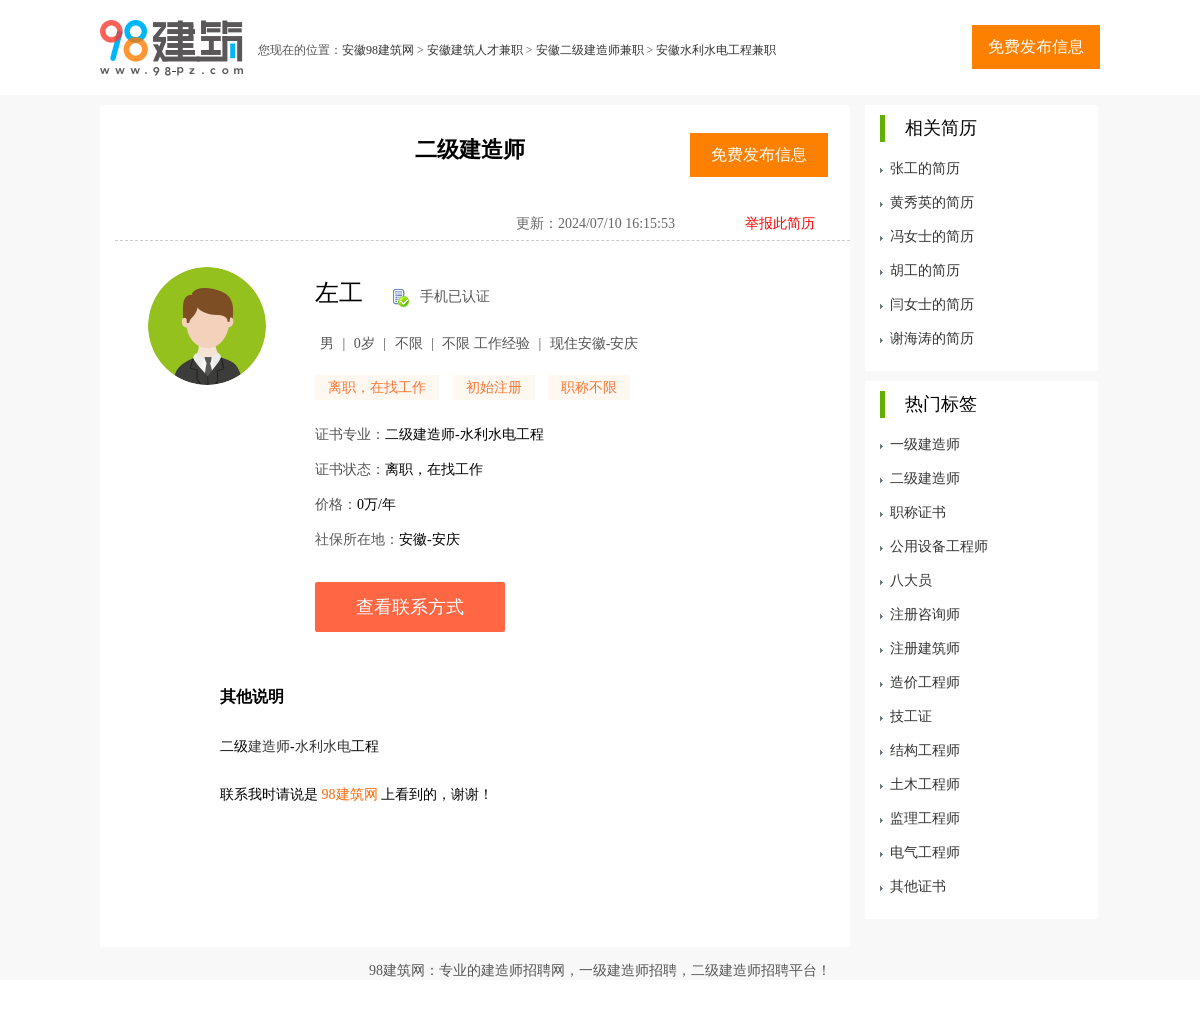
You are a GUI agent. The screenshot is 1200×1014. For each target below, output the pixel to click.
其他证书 (918, 886)
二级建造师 (925, 478)
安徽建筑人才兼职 (475, 50)
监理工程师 (925, 818)
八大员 (911, 580)
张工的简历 (925, 168)
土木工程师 (925, 784)
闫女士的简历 (932, 304)
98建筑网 (350, 794)
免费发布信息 (1036, 46)
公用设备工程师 (939, 546)
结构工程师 (925, 750)
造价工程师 (925, 682)
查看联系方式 (410, 607)
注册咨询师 (925, 614)
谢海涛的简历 (932, 338)
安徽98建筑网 (378, 50)
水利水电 (323, 746)
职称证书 (918, 512)
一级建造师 (925, 444)
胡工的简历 (925, 270)
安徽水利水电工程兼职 (716, 50)
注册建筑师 (925, 648)
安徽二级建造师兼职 (590, 50)
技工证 (911, 716)
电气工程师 (925, 852)
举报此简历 (780, 223)
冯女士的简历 (932, 236)
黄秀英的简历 (932, 202)
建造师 (269, 746)
